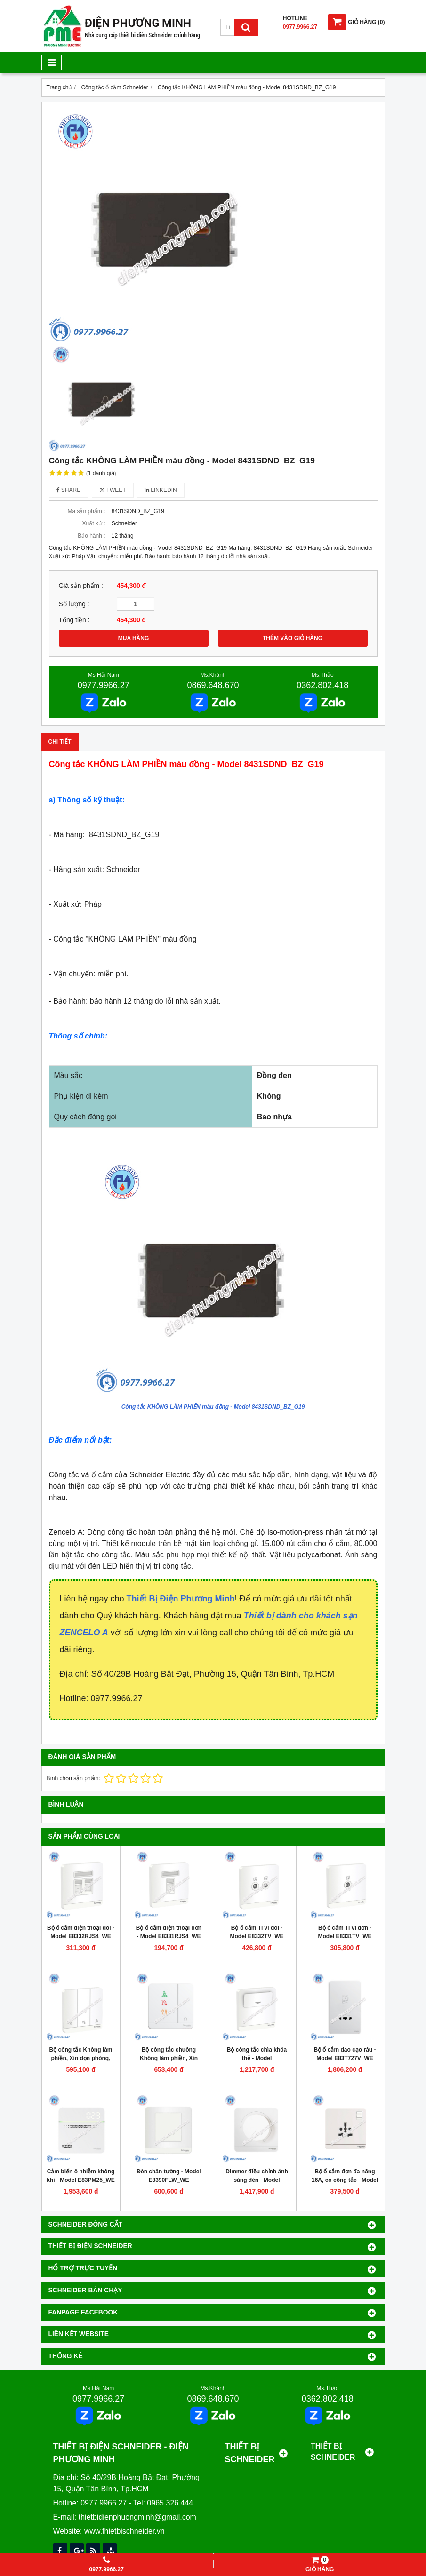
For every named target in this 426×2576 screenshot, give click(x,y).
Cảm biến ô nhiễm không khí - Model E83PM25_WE (81, 2175)
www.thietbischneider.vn (124, 2531)
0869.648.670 (213, 685)
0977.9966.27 (103, 685)
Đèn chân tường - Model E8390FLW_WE (169, 2175)
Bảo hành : (91, 535)
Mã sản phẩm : (86, 511)
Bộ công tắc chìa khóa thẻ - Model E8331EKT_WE (257, 2058)
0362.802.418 (322, 685)
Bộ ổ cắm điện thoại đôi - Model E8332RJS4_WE (80, 1932)
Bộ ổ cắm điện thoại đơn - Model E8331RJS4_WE (168, 1932)
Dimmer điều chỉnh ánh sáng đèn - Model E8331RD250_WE (256, 2180)
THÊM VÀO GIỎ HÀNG (292, 638)
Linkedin (161, 490)
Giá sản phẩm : (81, 585)
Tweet (112, 490)
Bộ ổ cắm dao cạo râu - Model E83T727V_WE (344, 2053)
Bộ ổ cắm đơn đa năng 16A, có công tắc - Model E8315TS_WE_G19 (345, 2180)
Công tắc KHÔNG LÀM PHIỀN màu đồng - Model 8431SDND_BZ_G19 (213, 1406)
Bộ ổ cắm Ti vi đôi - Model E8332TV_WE (256, 1932)
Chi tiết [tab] (60, 741)
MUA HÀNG (133, 638)
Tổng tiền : (74, 620)
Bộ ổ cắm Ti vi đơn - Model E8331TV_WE (344, 1932)
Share (68, 490)
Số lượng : (74, 604)
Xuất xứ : (93, 523)
